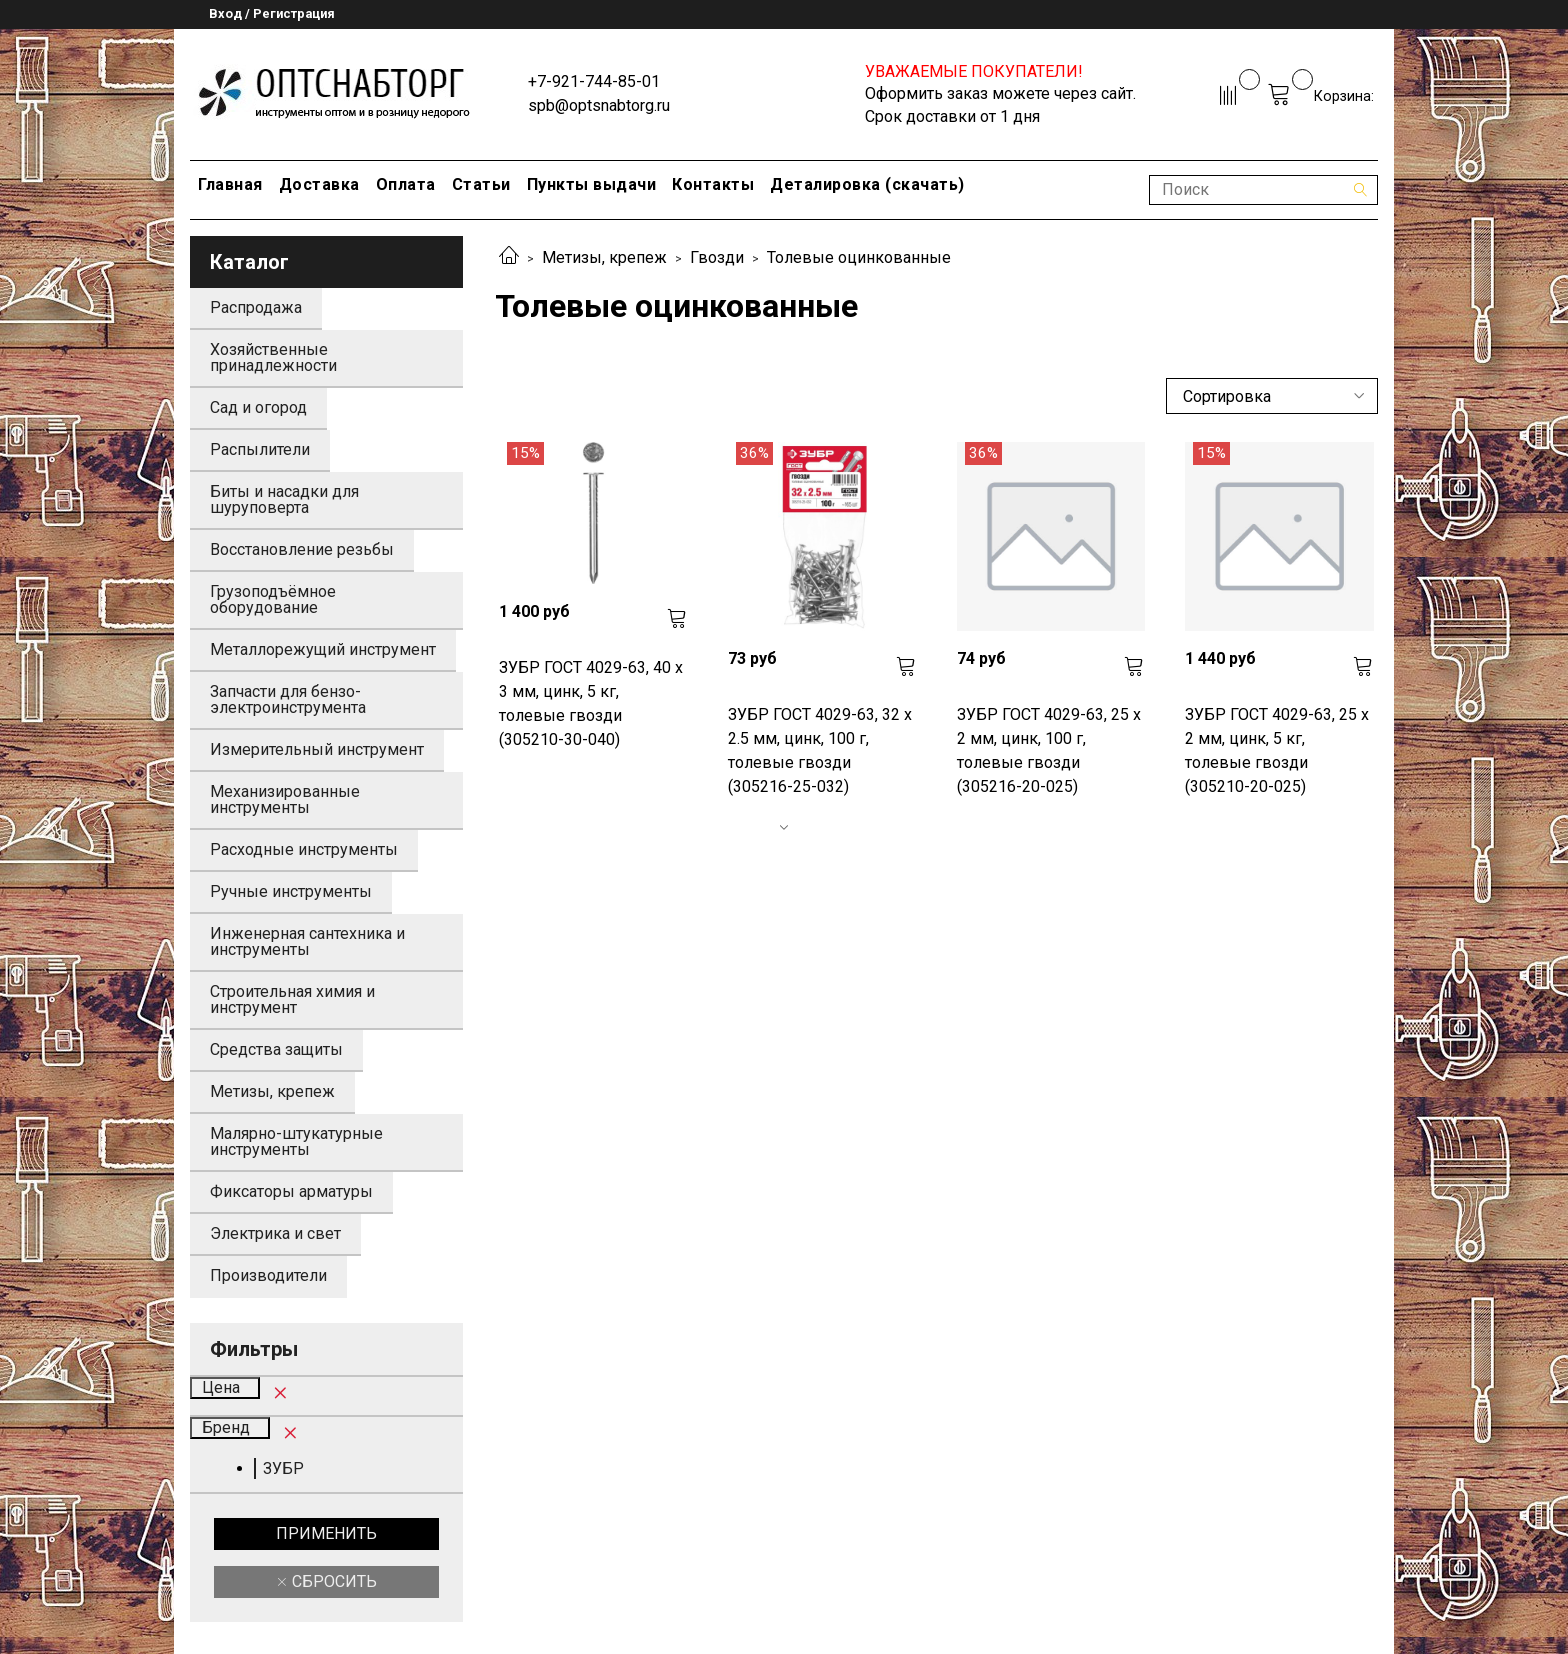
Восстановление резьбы (302, 549)
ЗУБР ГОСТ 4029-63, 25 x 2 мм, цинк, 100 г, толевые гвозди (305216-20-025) (1049, 750)
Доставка (319, 184)
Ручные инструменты (291, 891)
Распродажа (256, 307)
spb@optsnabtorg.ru (599, 105)
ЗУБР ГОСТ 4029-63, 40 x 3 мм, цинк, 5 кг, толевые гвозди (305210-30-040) (591, 703)
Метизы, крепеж (604, 257)
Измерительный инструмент (317, 749)
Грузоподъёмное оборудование (273, 599)
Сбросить (332, 1581)
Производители (268, 1275)
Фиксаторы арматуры (291, 1191)
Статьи (481, 184)
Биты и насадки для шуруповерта (284, 499)
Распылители (260, 449)
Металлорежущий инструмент (323, 649)
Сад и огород (258, 407)
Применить (326, 1533)
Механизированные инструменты (285, 799)
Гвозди (717, 257)
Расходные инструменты (304, 849)
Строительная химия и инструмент (292, 999)
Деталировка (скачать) (867, 184)
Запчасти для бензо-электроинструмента (288, 699)
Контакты (713, 184)
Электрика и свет (275, 1233)
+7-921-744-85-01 (594, 81)
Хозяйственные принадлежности (273, 357)
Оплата (406, 184)
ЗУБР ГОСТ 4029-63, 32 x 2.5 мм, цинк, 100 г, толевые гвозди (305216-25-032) (820, 750)
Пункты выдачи (592, 184)
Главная (230, 184)
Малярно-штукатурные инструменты (296, 1141)
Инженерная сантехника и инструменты (307, 941)
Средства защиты (276, 1049)
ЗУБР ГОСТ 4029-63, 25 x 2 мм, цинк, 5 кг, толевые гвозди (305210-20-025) (1277, 750)
